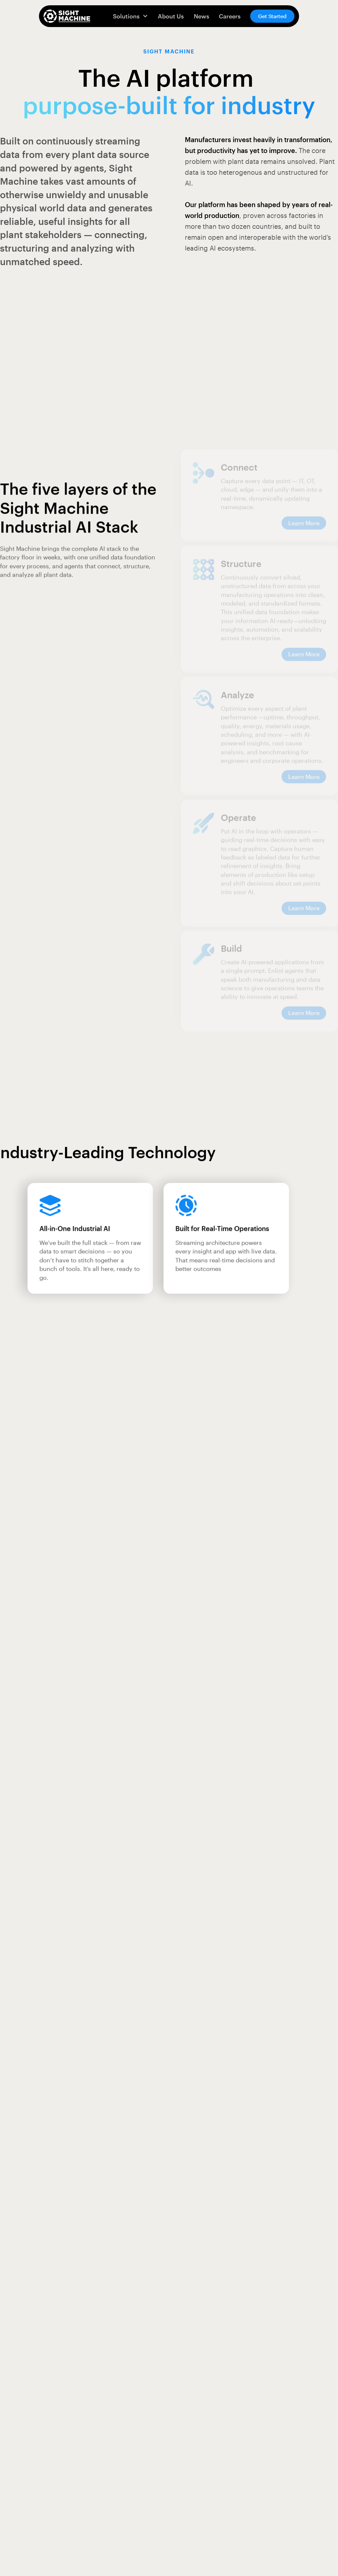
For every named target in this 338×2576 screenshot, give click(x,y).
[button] (130, 16)
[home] (67, 16)
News (201, 16)
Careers (230, 16)
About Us (171, 16)
